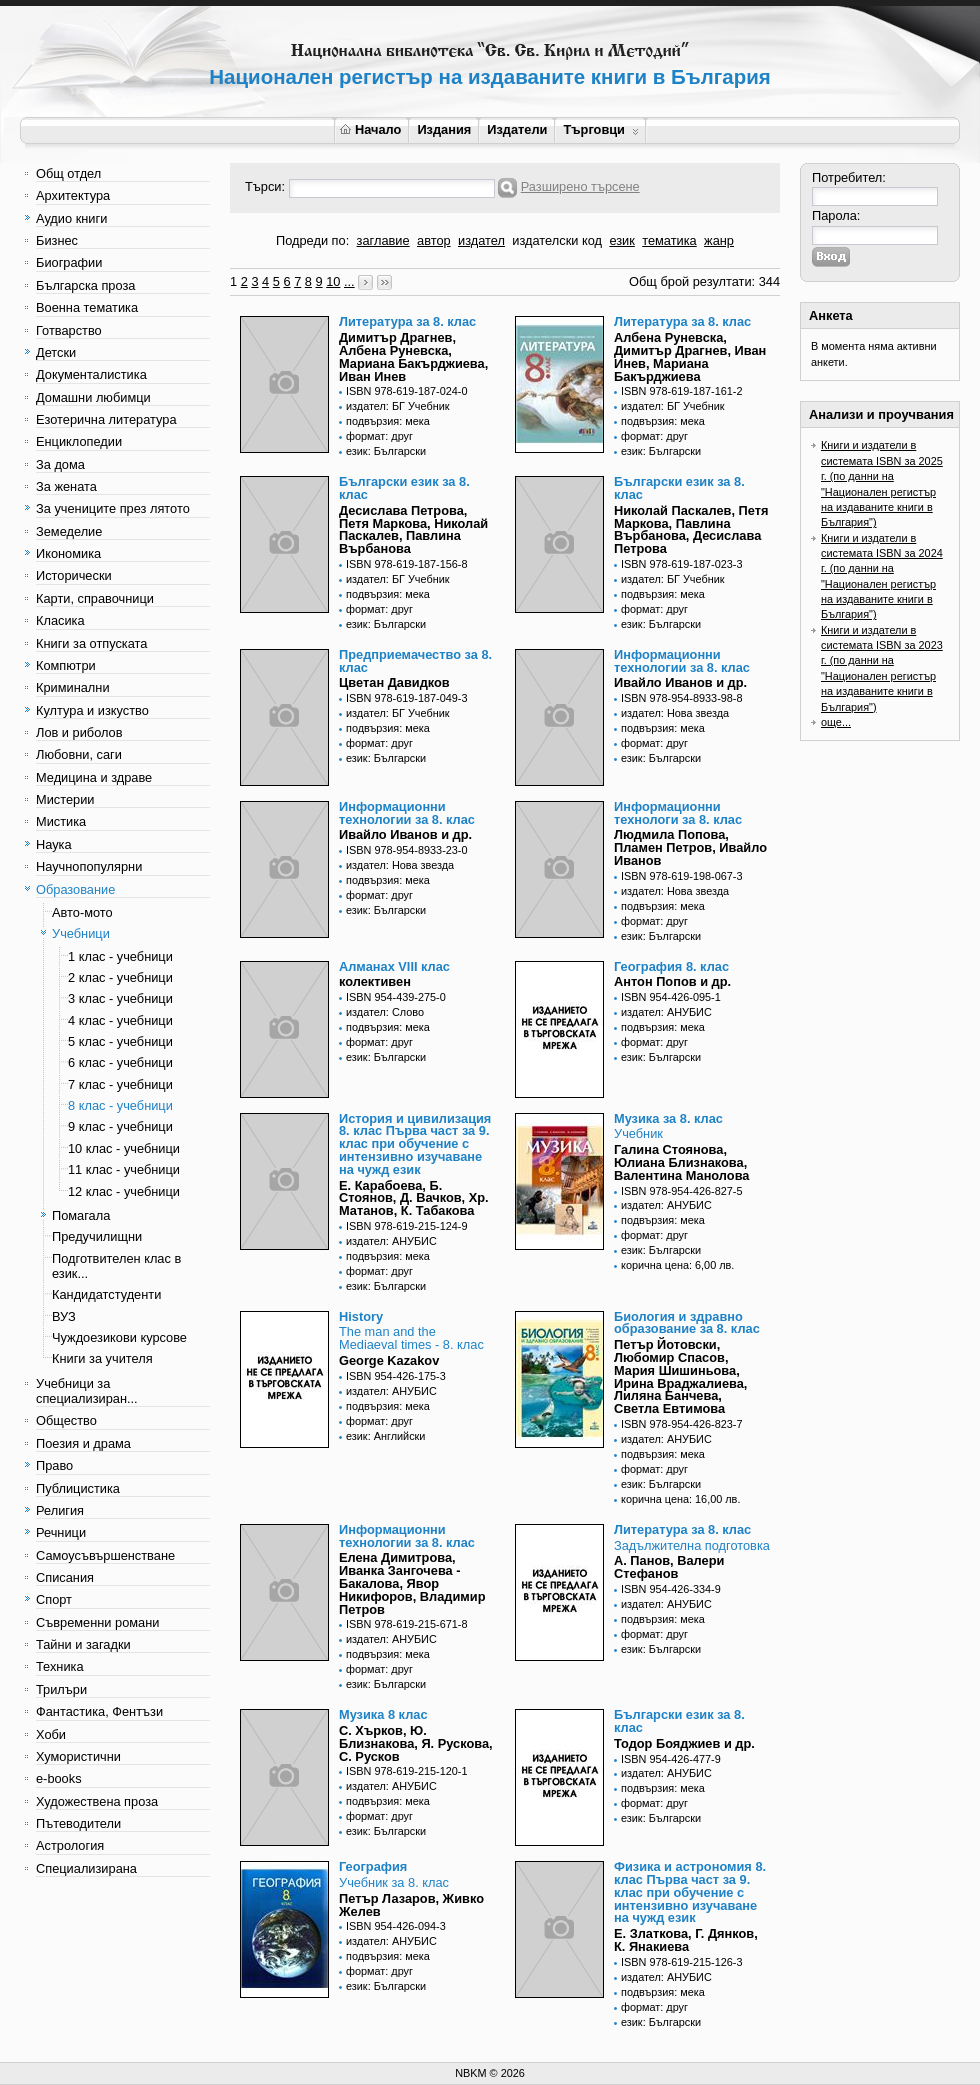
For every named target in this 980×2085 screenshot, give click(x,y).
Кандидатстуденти (106, 1294)
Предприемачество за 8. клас (415, 661)
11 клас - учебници (124, 1169)
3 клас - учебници (120, 998)
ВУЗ (64, 1316)
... (349, 281)
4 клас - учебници (120, 1020)
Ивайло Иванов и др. (680, 682)
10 (333, 281)
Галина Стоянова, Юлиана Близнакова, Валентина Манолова (681, 1162)
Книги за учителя (102, 1358)
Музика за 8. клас (668, 1118)
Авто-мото (82, 912)
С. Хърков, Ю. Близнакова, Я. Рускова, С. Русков (416, 1743)
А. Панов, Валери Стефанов (669, 1567)
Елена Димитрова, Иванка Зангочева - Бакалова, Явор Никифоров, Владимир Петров (412, 1583)
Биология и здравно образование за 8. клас (687, 1323)
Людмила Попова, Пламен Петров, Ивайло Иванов (690, 847)
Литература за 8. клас (407, 321)
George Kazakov (389, 1360)
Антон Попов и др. (672, 981)
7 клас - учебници (120, 1084)
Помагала (81, 1215)
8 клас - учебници (120, 1105)
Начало (370, 129)
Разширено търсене (580, 186)
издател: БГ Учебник (398, 406)
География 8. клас (671, 966)
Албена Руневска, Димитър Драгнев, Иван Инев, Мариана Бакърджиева (690, 356)
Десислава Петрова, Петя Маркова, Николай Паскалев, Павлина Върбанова (413, 529)
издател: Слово (385, 1012)
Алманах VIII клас (394, 966)
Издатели (517, 129)
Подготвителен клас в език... (116, 1266)
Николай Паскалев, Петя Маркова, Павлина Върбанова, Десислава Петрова (691, 529)
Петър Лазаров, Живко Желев (411, 1905)
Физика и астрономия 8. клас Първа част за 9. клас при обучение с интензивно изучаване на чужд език (690, 1892)
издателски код (557, 240)
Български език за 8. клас (404, 488)
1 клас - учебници (120, 956)
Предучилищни (97, 1236)
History (361, 1316)
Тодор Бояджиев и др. (684, 1743)
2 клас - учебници (120, 977)
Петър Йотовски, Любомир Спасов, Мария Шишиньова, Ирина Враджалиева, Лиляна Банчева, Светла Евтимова (680, 1376)
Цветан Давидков (394, 682)
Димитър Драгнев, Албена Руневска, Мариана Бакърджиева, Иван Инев (413, 356)
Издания (444, 129)
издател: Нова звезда (675, 713)
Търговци (600, 129)
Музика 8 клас (383, 1714)
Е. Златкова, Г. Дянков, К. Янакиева (686, 1940)
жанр (719, 240)
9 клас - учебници (120, 1126)
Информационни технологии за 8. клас (682, 661)
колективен (375, 981)
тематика (669, 240)
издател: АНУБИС (666, 1012)
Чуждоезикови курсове (119, 1337)
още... (836, 722)
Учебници (81, 933)
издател (481, 240)
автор (434, 240)
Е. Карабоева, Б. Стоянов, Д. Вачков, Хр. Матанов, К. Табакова (414, 1198)
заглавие (383, 240)
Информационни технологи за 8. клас (678, 813)
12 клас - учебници (124, 1191)
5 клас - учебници (120, 1041)
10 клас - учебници (124, 1148)
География (373, 1866)
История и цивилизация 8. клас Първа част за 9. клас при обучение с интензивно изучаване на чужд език (415, 1144)
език (621, 240)
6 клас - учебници (120, 1062)
